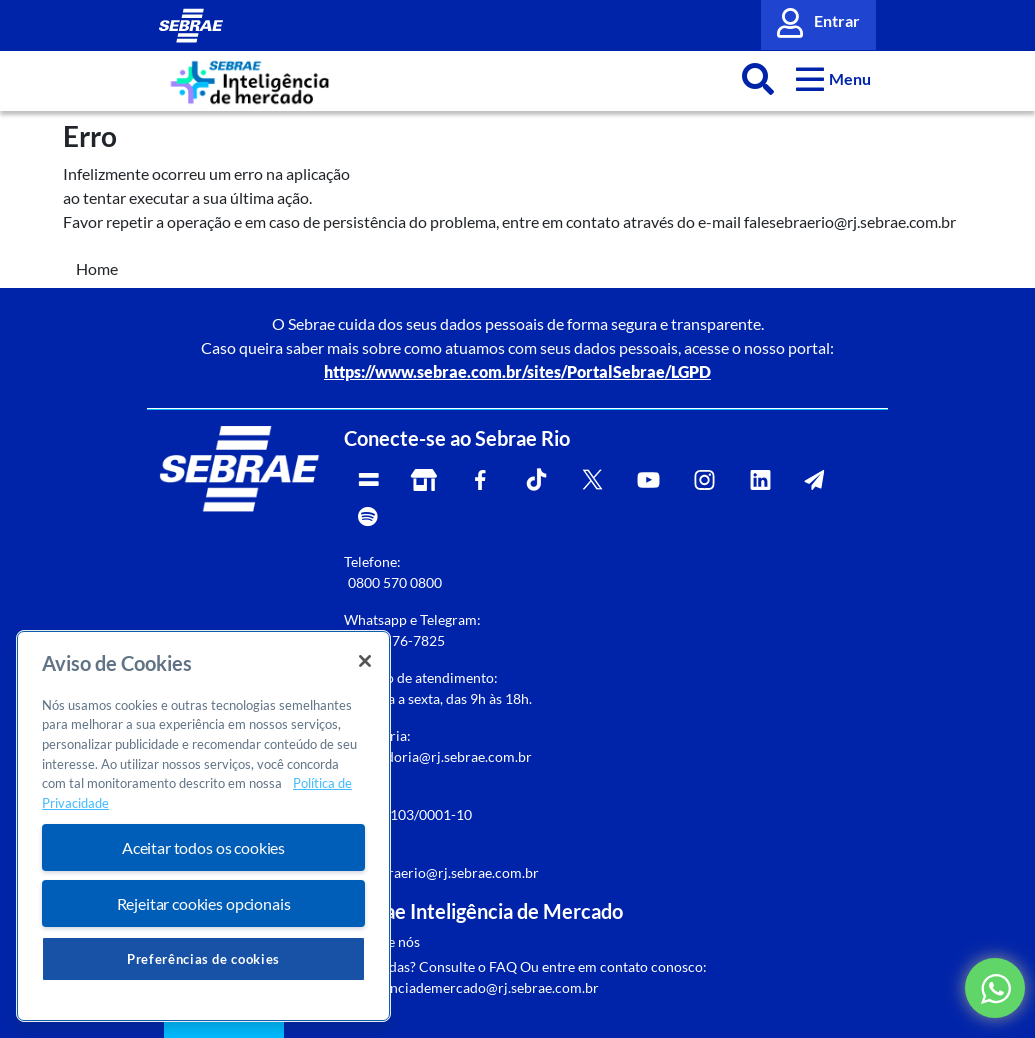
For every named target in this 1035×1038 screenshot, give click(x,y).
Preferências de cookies (203, 959)
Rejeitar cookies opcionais (204, 903)
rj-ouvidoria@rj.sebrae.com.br (438, 756)
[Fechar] (365, 661)
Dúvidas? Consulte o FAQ (438, 966)
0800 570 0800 (395, 582)
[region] (203, 826)
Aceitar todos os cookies (203, 847)
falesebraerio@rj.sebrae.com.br (441, 872)
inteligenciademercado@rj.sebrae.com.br (471, 987)
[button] (833, 78)
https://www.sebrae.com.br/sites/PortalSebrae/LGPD (517, 371)
